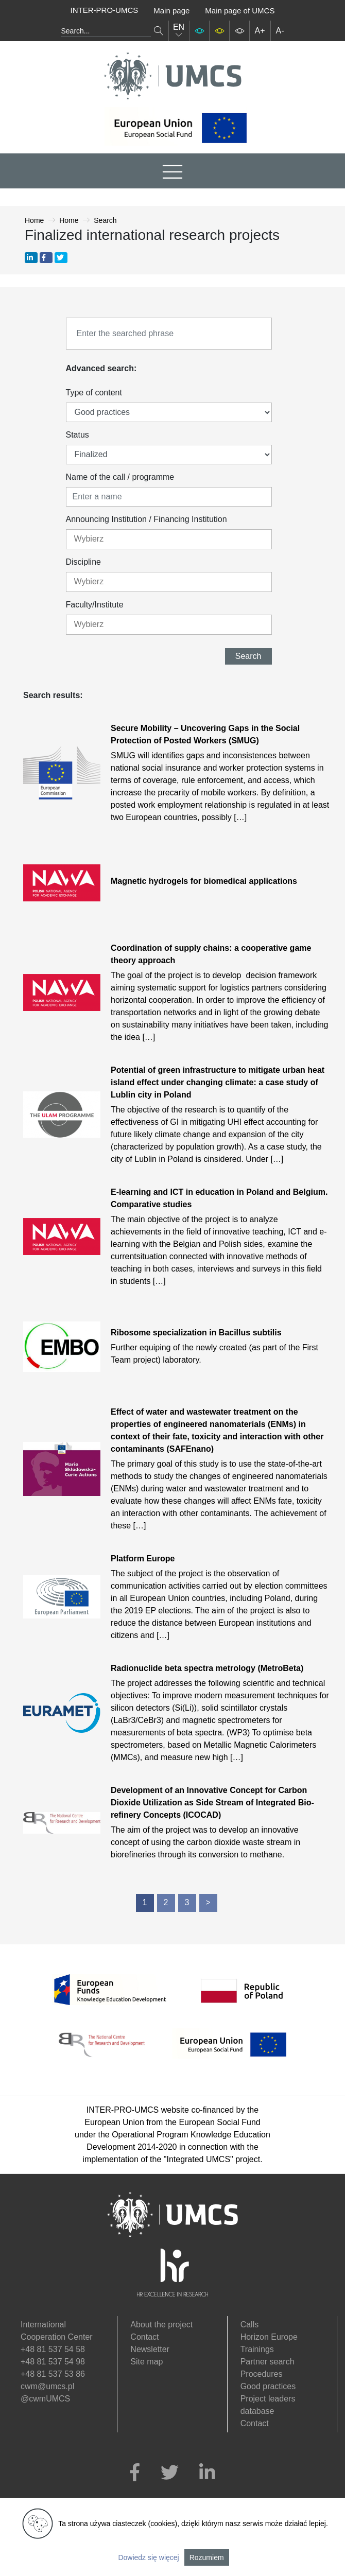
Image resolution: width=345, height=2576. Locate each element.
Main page (171, 10)
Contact (144, 2337)
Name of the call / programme (120, 477)
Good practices (268, 2386)
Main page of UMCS (239, 10)
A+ (260, 30)
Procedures (261, 2374)
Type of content (94, 392)
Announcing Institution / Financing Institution (146, 519)
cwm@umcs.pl (47, 2386)
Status (77, 434)
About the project (161, 2324)
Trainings (257, 2349)
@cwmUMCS (45, 2398)
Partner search (267, 2361)
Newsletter (149, 2349)
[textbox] (118, 539)
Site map (146, 2361)
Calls (249, 2324)
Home (34, 220)
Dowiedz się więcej (148, 2557)
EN (178, 31)
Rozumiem (206, 2557)
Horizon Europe (269, 2337)
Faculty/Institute (95, 604)
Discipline (83, 562)
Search (248, 656)
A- (280, 30)
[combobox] (169, 539)
